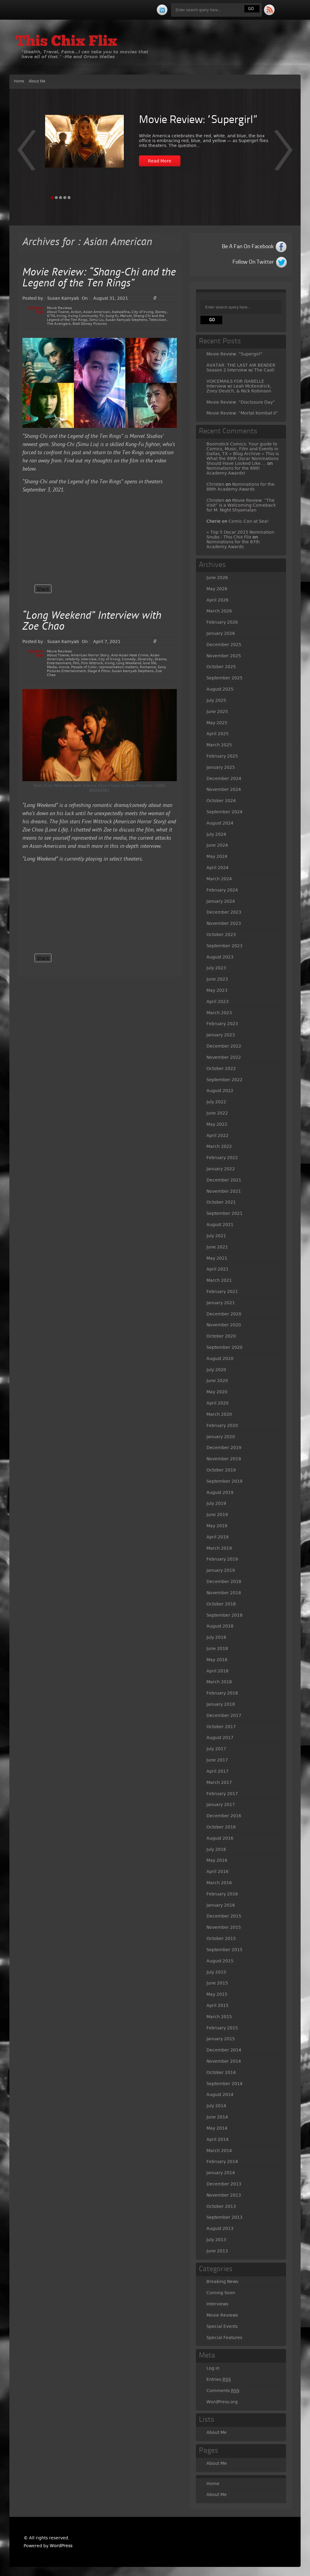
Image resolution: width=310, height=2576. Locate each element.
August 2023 (219, 957)
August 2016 (219, 1838)
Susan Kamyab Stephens (126, 320)
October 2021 (221, 1202)
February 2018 (222, 1693)
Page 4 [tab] (64, 197)
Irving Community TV (86, 316)
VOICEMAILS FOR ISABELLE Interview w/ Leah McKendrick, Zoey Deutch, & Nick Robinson (238, 386)
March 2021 (219, 1280)
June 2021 (217, 1247)
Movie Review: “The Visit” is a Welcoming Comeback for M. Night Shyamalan (241, 505)
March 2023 (219, 1012)
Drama (160, 659)
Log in (212, 2368)
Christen (215, 484)
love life (149, 663)
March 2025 (219, 744)
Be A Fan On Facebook (248, 246)
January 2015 (220, 2038)
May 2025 (216, 722)
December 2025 (223, 644)
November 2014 (223, 2061)
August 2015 (219, 1960)
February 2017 (222, 1793)
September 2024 (224, 811)
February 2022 (222, 1157)
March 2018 (219, 1681)
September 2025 (224, 677)
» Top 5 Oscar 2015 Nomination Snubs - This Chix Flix (240, 534)
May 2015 (216, 1994)
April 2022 (217, 1135)
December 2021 (223, 1180)
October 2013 (221, 2206)
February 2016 (222, 1893)
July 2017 (216, 1748)
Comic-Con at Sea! (249, 521)
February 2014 (222, 2161)
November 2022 (223, 1057)
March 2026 (219, 610)
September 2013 (224, 2217)
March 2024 (219, 878)
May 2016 (216, 1860)
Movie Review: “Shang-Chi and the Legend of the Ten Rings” (99, 278)
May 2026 (216, 588)
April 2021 (217, 1269)
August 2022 (219, 1090)
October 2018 (221, 1603)
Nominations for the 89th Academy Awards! (233, 470)
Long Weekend (128, 663)
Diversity (145, 659)
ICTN (51, 316)
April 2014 (217, 2139)
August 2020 (219, 1358)
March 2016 (219, 1882)
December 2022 (223, 1046)
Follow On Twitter (253, 262)
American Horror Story (90, 655)
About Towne (58, 312)
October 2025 (221, 666)
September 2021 (224, 1213)
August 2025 (219, 689)
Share (43, 588)
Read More (159, 160)
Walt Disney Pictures (89, 324)
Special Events (222, 2326)
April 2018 (217, 1670)
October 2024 (221, 800)
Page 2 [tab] (56, 197)
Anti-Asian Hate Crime (129, 655)
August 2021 (219, 1224)
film (76, 663)
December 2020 (223, 1313)
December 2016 (223, 1815)
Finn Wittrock (92, 663)
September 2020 (224, 1347)
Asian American (96, 312)
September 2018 (224, 1615)
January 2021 (220, 1302)
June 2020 (217, 1380)
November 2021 (223, 1191)
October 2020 (221, 1336)
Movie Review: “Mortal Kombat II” (242, 413)
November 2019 (223, 1458)
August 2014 (219, 2094)
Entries (218, 2379)
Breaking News (222, 2281)
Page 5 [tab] (69, 197)
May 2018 (216, 1659)
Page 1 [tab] (52, 197)
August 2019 (219, 1492)
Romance (148, 667)
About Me (37, 81)
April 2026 (217, 600)
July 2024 (216, 834)
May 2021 (216, 1258)
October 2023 (221, 934)
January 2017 (220, 1804)
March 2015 (219, 2016)
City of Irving (142, 312)
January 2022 (220, 1168)
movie (64, 667)
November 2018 (223, 1592)
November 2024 (223, 789)
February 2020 (222, 1425)
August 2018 (219, 1626)
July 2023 (216, 967)
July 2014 (216, 2105)
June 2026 (217, 577)
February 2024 (222, 890)
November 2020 (223, 1324)
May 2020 (216, 1391)
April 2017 (217, 1771)
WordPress (61, 2545)
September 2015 (224, 1949)
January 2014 (220, 2172)
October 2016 (221, 1827)
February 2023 (222, 1023)
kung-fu (112, 316)
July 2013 (216, 2239)
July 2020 (216, 1369)
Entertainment (59, 663)
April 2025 (217, 733)
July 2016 (216, 1849)
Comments (222, 2390)
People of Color (84, 667)
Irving (61, 316)
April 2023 (217, 1001)
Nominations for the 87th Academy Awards (233, 544)
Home (19, 81)
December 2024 (223, 778)
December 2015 (223, 1916)
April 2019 (217, 1537)
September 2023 (224, 945)
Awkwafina (121, 312)
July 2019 (216, 1503)
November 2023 (223, 923)
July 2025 (216, 700)
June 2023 (217, 979)
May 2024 (216, 856)
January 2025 (220, 767)
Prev (283, 154)
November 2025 (223, 655)
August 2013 (219, 2228)
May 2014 (216, 2128)
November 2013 (223, 2195)
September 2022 (224, 1079)
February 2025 (222, 756)
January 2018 (220, 1704)
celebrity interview (81, 659)
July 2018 (216, 1637)
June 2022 (217, 1113)
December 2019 (223, 1447)
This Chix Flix (66, 42)
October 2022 (221, 1068)
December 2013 (223, 2183)
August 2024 (219, 823)
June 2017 (217, 1760)
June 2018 (217, 1648)
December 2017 (223, 1715)
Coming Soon (220, 2292)
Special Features (224, 2337)
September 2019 (224, 1481)
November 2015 (223, 1927)
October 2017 (221, 1726)
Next (26, 154)
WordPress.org (222, 2401)
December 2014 (223, 2050)
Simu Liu (96, 320)
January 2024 (220, 901)
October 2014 (221, 2072)
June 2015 (217, 1983)
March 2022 (219, 1146)
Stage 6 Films (98, 671)
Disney (161, 312)
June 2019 (217, 1514)
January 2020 (220, 1436)
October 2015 (221, 1938)
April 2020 (217, 1403)
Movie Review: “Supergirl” (198, 120)
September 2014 (224, 2083)
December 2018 (223, 1581)
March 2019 (219, 1548)
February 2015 (222, 2027)
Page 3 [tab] (60, 197)
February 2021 (222, 1291)
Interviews (217, 2303)
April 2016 (217, 1871)
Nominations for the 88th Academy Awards (240, 487)
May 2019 (216, 1525)
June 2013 (217, 2250)
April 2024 (217, 867)
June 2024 (217, 845)
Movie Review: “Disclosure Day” (240, 402)
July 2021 (216, 1235)
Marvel (126, 316)
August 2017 (219, 1737)
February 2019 (222, 1559)
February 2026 (222, 622)
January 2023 (220, 1034)
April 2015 (217, 2005)
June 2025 (217, 711)
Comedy (129, 659)
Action (76, 312)
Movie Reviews (59, 308)
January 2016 (220, 1905)
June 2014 (217, 2116)
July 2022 (216, 1101)
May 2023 (216, 990)
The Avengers (59, 324)
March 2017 (219, 1782)
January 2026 (220, 633)
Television (157, 320)
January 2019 (220, 1570)
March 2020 (219, 1414)
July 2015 (216, 1972)
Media (52, 667)
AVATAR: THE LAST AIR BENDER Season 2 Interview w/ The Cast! (240, 367)
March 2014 (219, 2150)
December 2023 (223, 912)
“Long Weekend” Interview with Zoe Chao (91, 621)
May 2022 (216, 1124)
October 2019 (221, 1470)
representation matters (118, 667)
